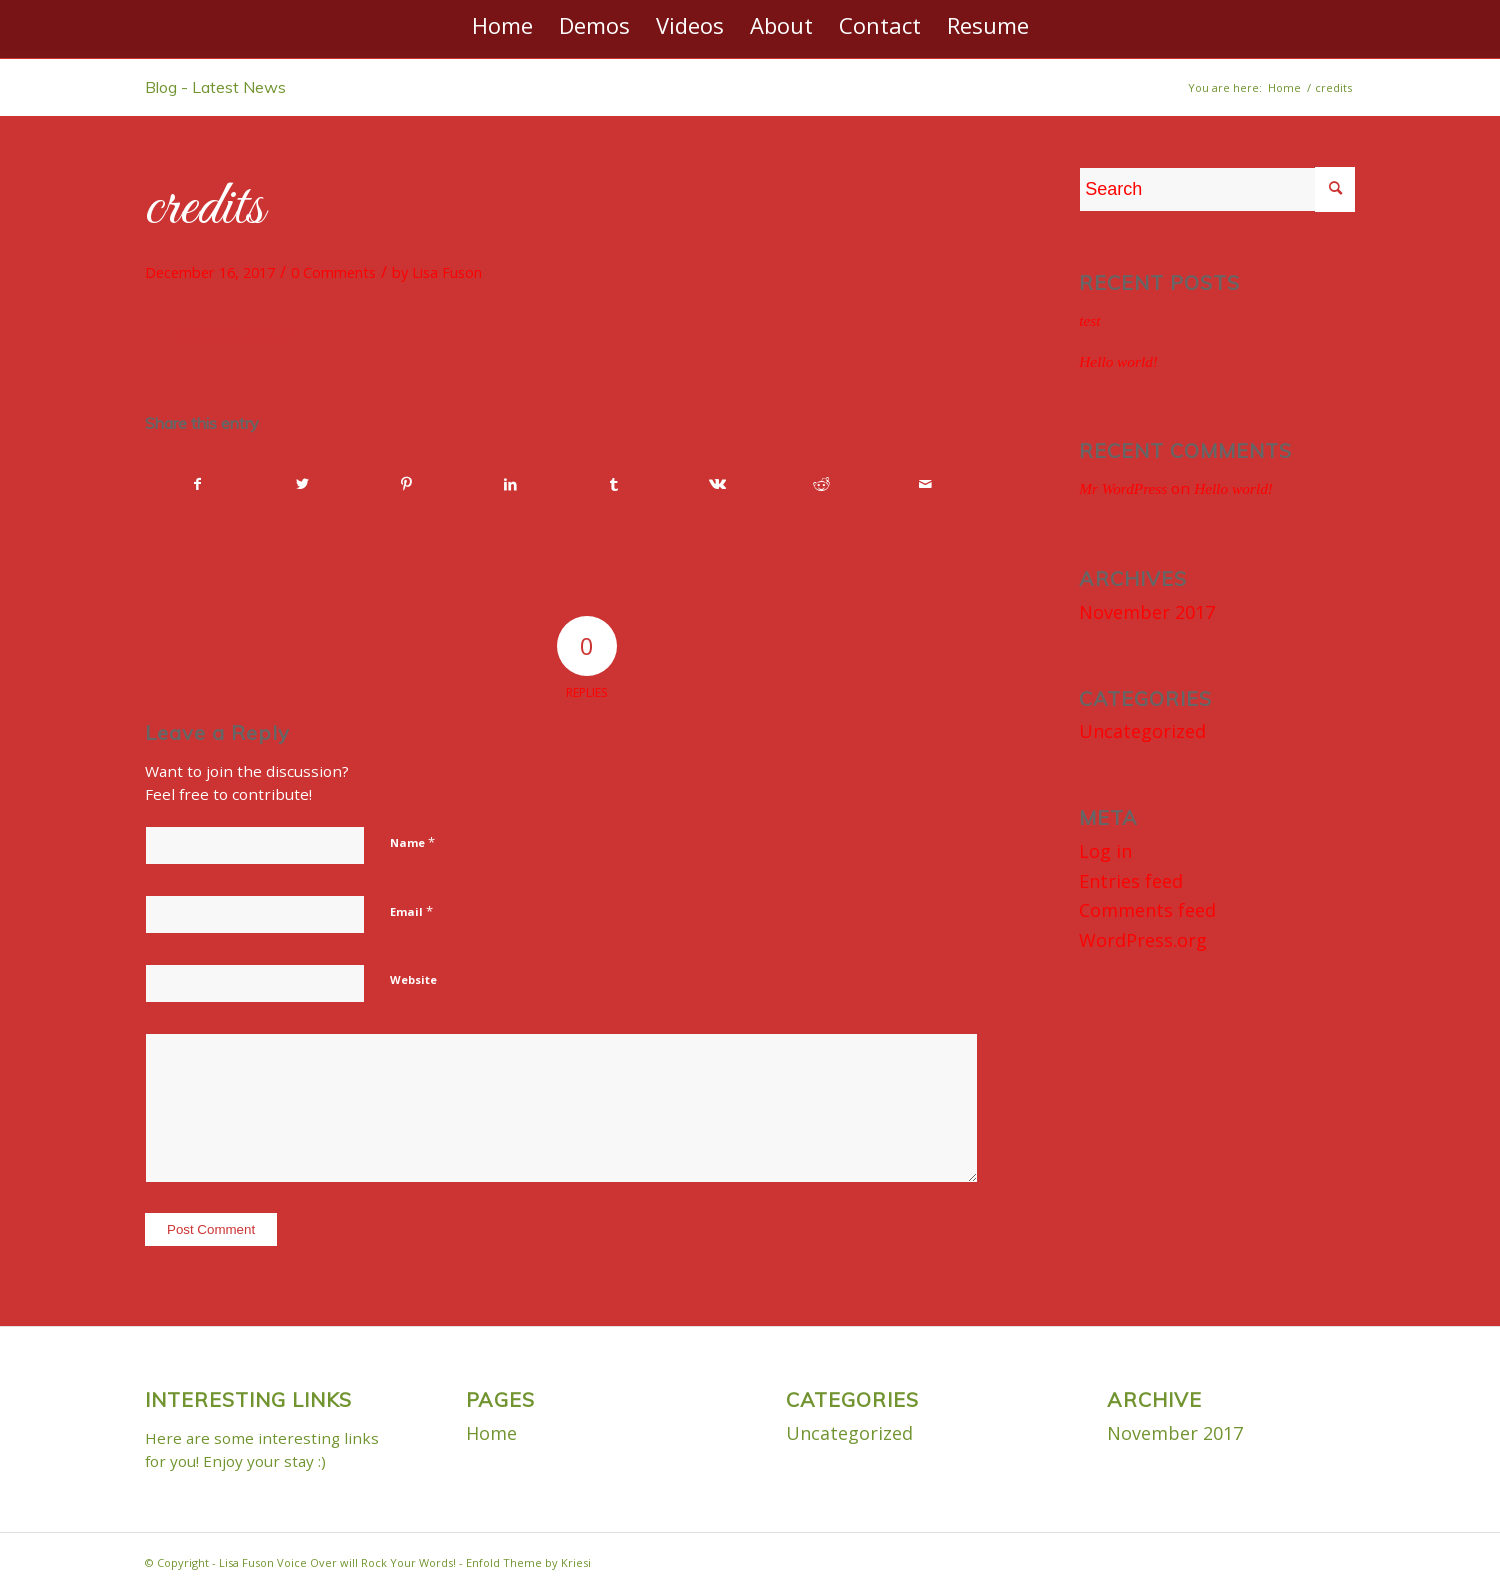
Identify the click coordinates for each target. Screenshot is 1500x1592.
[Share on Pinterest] (406, 484)
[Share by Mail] (925, 484)
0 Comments (333, 272)
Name (412, 842)
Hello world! (1118, 361)
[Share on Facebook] (198, 484)
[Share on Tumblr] (614, 484)
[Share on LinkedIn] (510, 484)
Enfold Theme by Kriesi (528, 1562)
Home (491, 1433)
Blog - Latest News (215, 87)
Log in (1105, 851)
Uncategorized (1142, 731)
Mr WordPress (1123, 488)
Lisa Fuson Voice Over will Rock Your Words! (337, 1562)
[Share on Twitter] (302, 484)
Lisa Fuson (447, 272)
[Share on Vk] (718, 484)
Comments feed (1147, 910)
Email (411, 911)
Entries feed (1131, 881)
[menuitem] (502, 25)
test (1089, 320)
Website (413, 979)
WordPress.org (1143, 940)
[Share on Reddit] (821, 484)
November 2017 (1147, 612)
